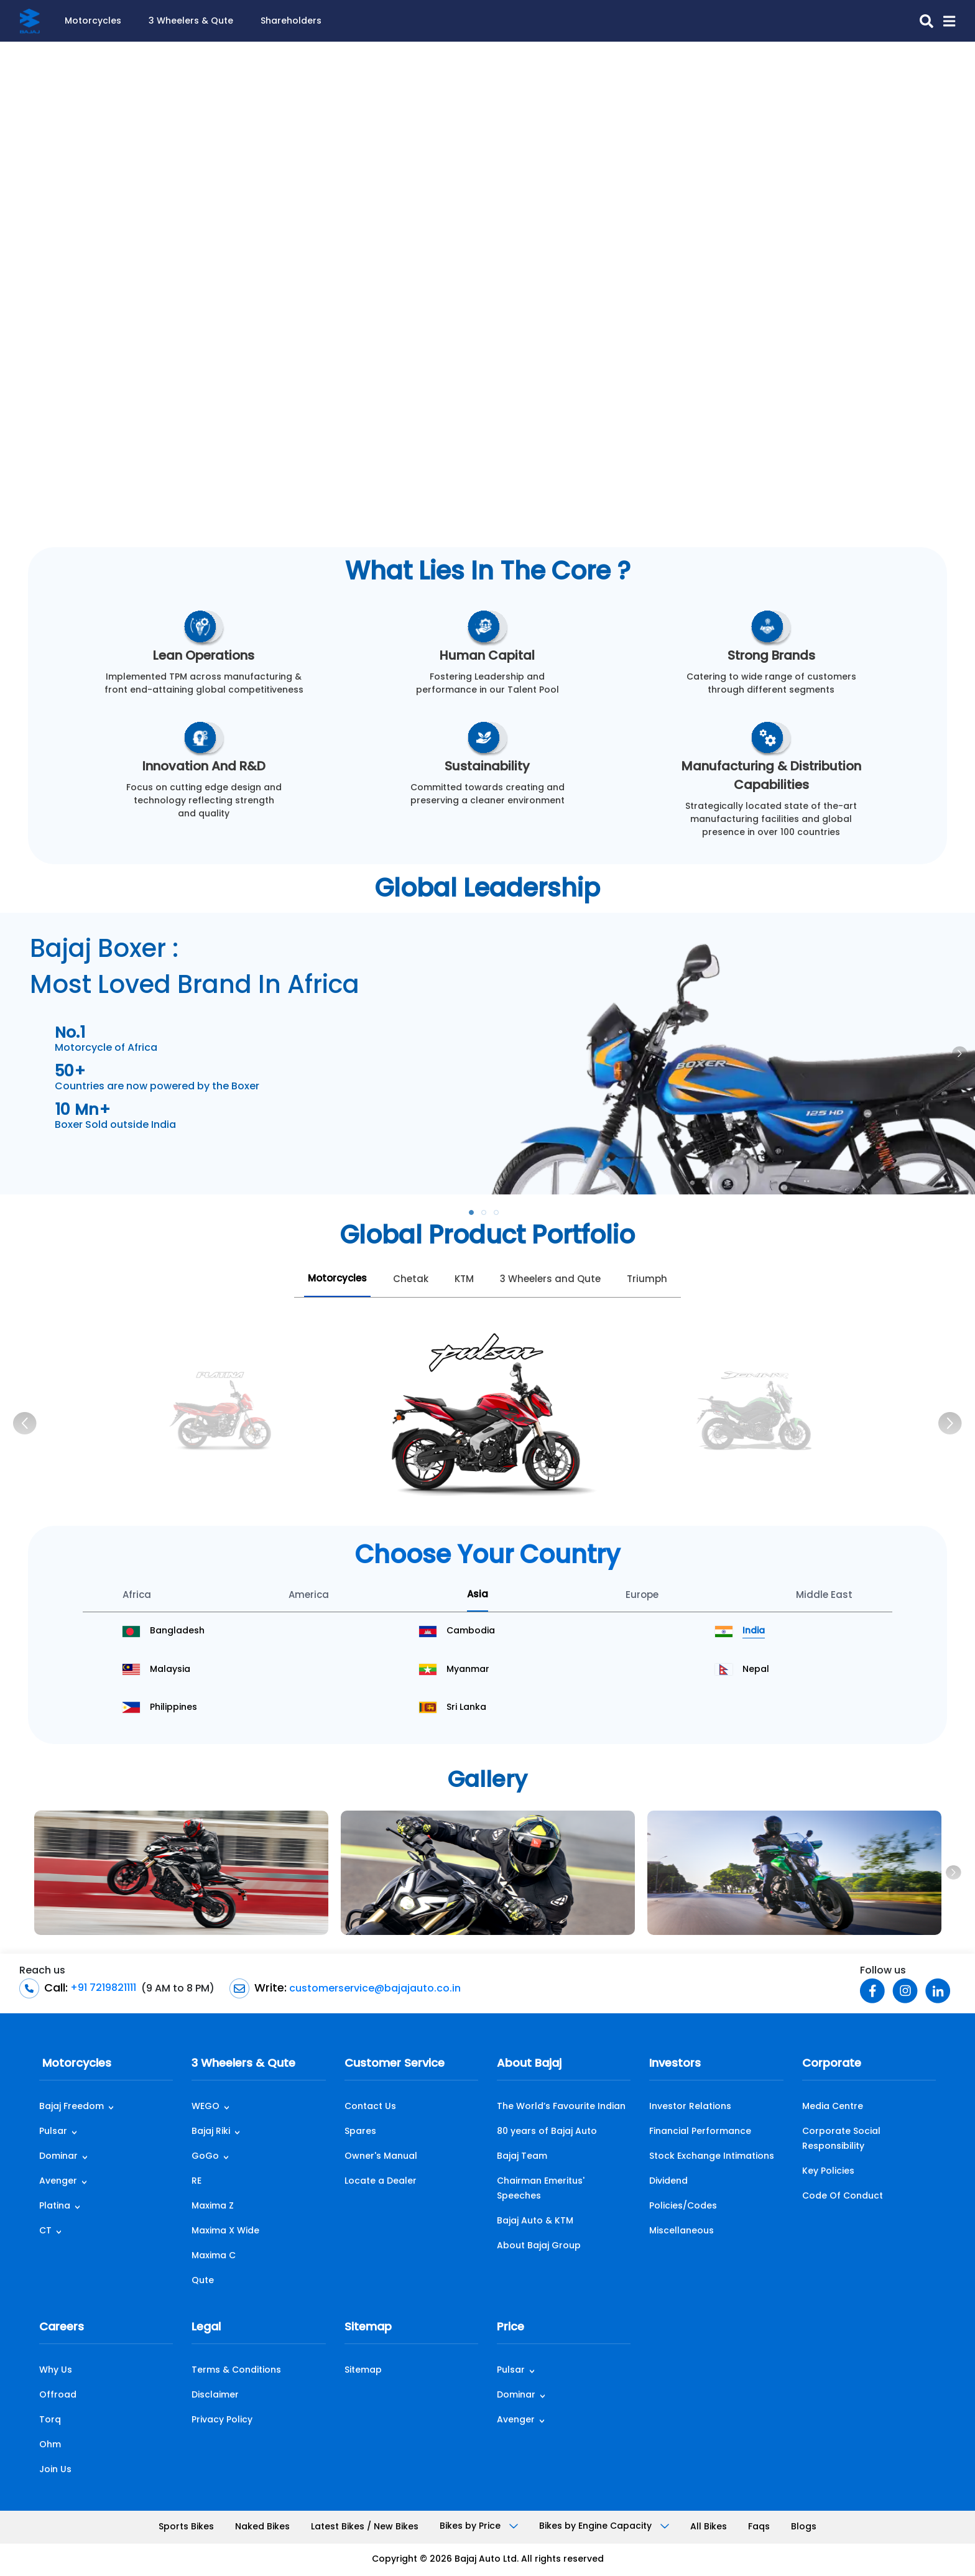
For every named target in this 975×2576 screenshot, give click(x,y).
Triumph (647, 1280)
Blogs (803, 2527)
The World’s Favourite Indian (561, 2107)
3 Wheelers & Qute (191, 21)
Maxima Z (213, 2206)
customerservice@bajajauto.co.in (374, 1988)
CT (45, 2231)
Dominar (58, 2156)
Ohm (50, 2445)
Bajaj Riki (211, 2131)
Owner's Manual (380, 2156)
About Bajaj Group (539, 2246)
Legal (206, 2328)
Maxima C (214, 2256)
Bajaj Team (522, 2156)
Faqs (759, 2527)
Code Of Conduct (842, 2196)
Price (510, 2328)
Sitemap (368, 2328)
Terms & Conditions (236, 2370)
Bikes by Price (479, 2526)
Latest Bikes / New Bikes (364, 2527)
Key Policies (828, 2171)
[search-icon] (921, 21)
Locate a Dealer (380, 2181)
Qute (203, 2281)
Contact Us (370, 2107)
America (309, 1595)
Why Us (55, 2370)
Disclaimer (215, 2395)
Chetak (410, 1280)
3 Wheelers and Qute (550, 1280)
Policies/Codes (683, 2206)
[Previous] (24, 1423)
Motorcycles (93, 21)
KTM (464, 1280)
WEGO (205, 2107)
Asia (477, 1595)
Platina (54, 2206)
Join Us (55, 2470)
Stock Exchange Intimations (711, 2156)
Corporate (831, 2064)
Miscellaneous (681, 2231)
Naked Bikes (262, 2527)
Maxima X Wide (225, 2231)
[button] (944, 21)
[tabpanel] (487, 1053)
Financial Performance (700, 2131)
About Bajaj (529, 2064)
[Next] (950, 1423)
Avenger (58, 2181)
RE (196, 2181)
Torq (50, 2420)
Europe (642, 1595)
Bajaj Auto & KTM (535, 2221)
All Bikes (708, 2527)
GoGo (205, 2156)
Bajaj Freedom (71, 2107)
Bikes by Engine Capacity (604, 2526)
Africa (136, 1595)
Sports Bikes (186, 2527)
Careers (61, 2328)
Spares (360, 2131)
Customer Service (394, 2064)
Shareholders (291, 21)
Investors (675, 2064)
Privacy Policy (222, 2420)
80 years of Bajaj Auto (547, 2131)
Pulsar (53, 2131)
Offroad (57, 2395)
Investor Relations (690, 2107)
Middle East (824, 1595)
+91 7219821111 (102, 1988)
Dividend (668, 2181)
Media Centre (832, 2107)
